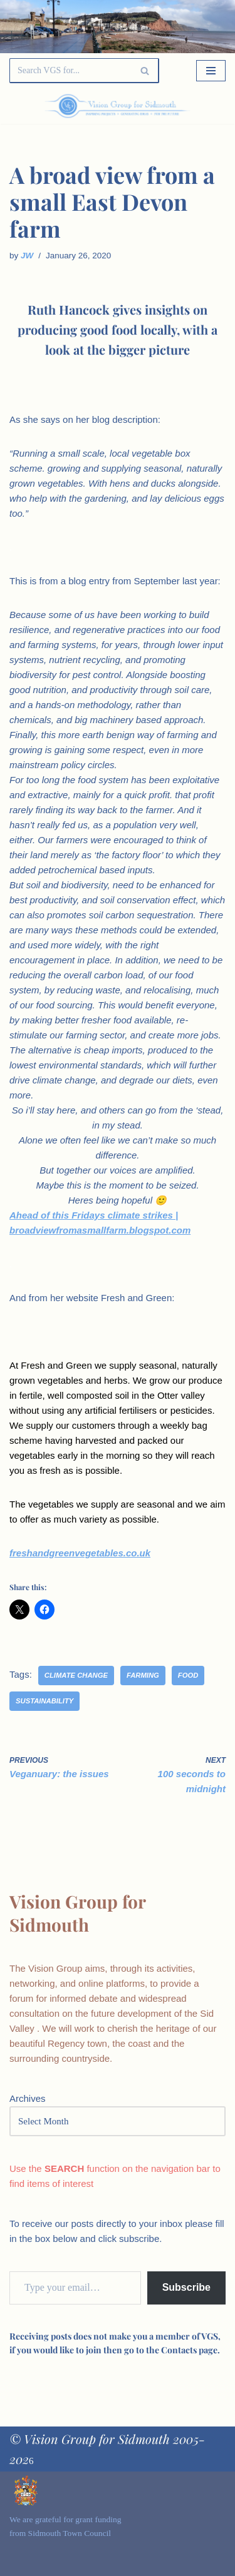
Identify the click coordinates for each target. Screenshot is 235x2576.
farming (143, 1675)
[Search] (70, 70)
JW (27, 255)
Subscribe (186, 2287)
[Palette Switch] (193, 106)
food (188, 1675)
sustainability (44, 1701)
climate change (76, 1675)
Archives (27, 2098)
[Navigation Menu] (211, 70)
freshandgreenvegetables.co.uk (79, 1553)
